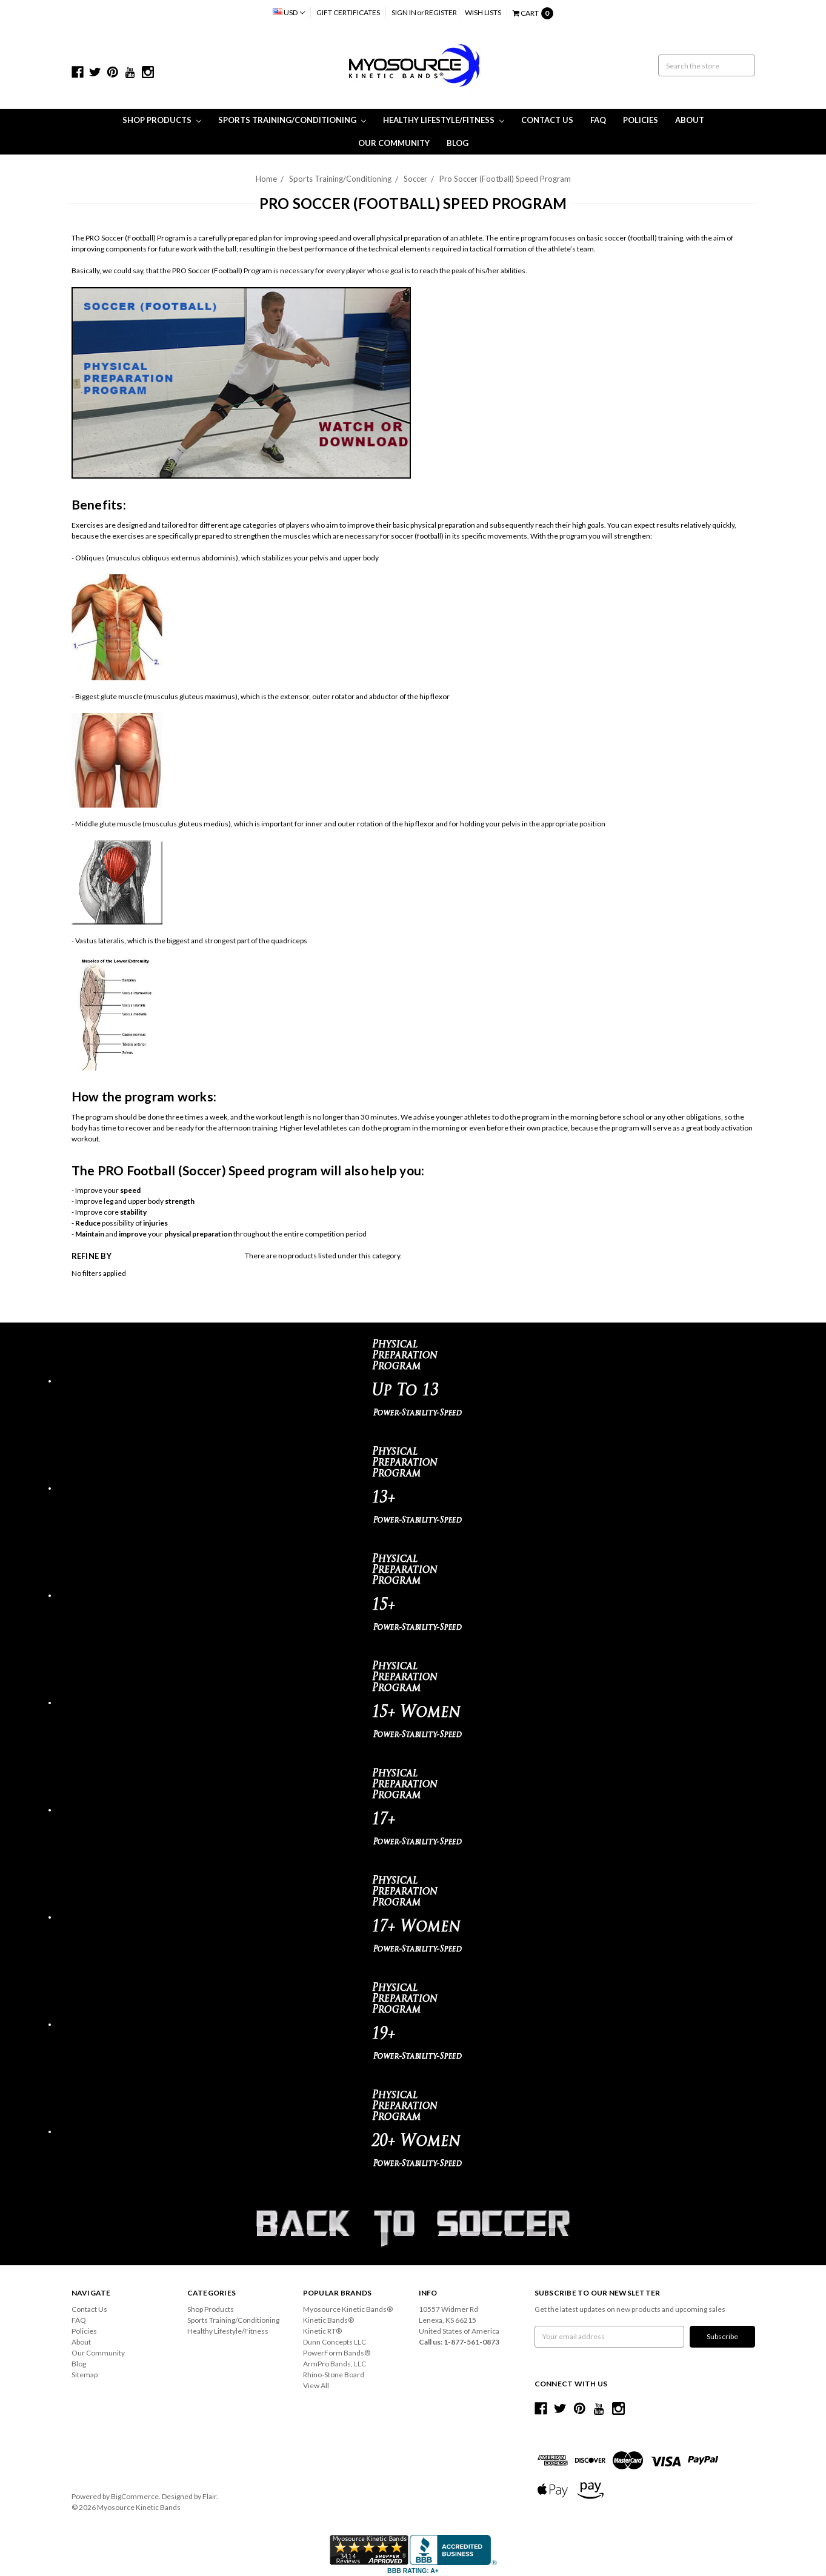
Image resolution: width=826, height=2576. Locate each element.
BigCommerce (135, 2496)
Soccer (415, 179)
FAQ (598, 120)
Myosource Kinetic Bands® (348, 2309)
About (689, 120)
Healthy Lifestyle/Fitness (443, 120)
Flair (209, 2496)
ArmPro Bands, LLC (334, 2363)
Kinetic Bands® (328, 2320)
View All (316, 2385)
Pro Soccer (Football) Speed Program (505, 179)
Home (266, 179)
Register (441, 12)
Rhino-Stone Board (333, 2374)
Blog (457, 143)
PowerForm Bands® (336, 2352)
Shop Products (161, 120)
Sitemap (85, 2374)
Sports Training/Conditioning (292, 120)
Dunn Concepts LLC (334, 2341)
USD (289, 12)
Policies (640, 120)
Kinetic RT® (322, 2330)
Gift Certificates (348, 12)
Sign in (403, 12)
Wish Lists (483, 12)
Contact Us (547, 120)
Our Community (394, 143)
